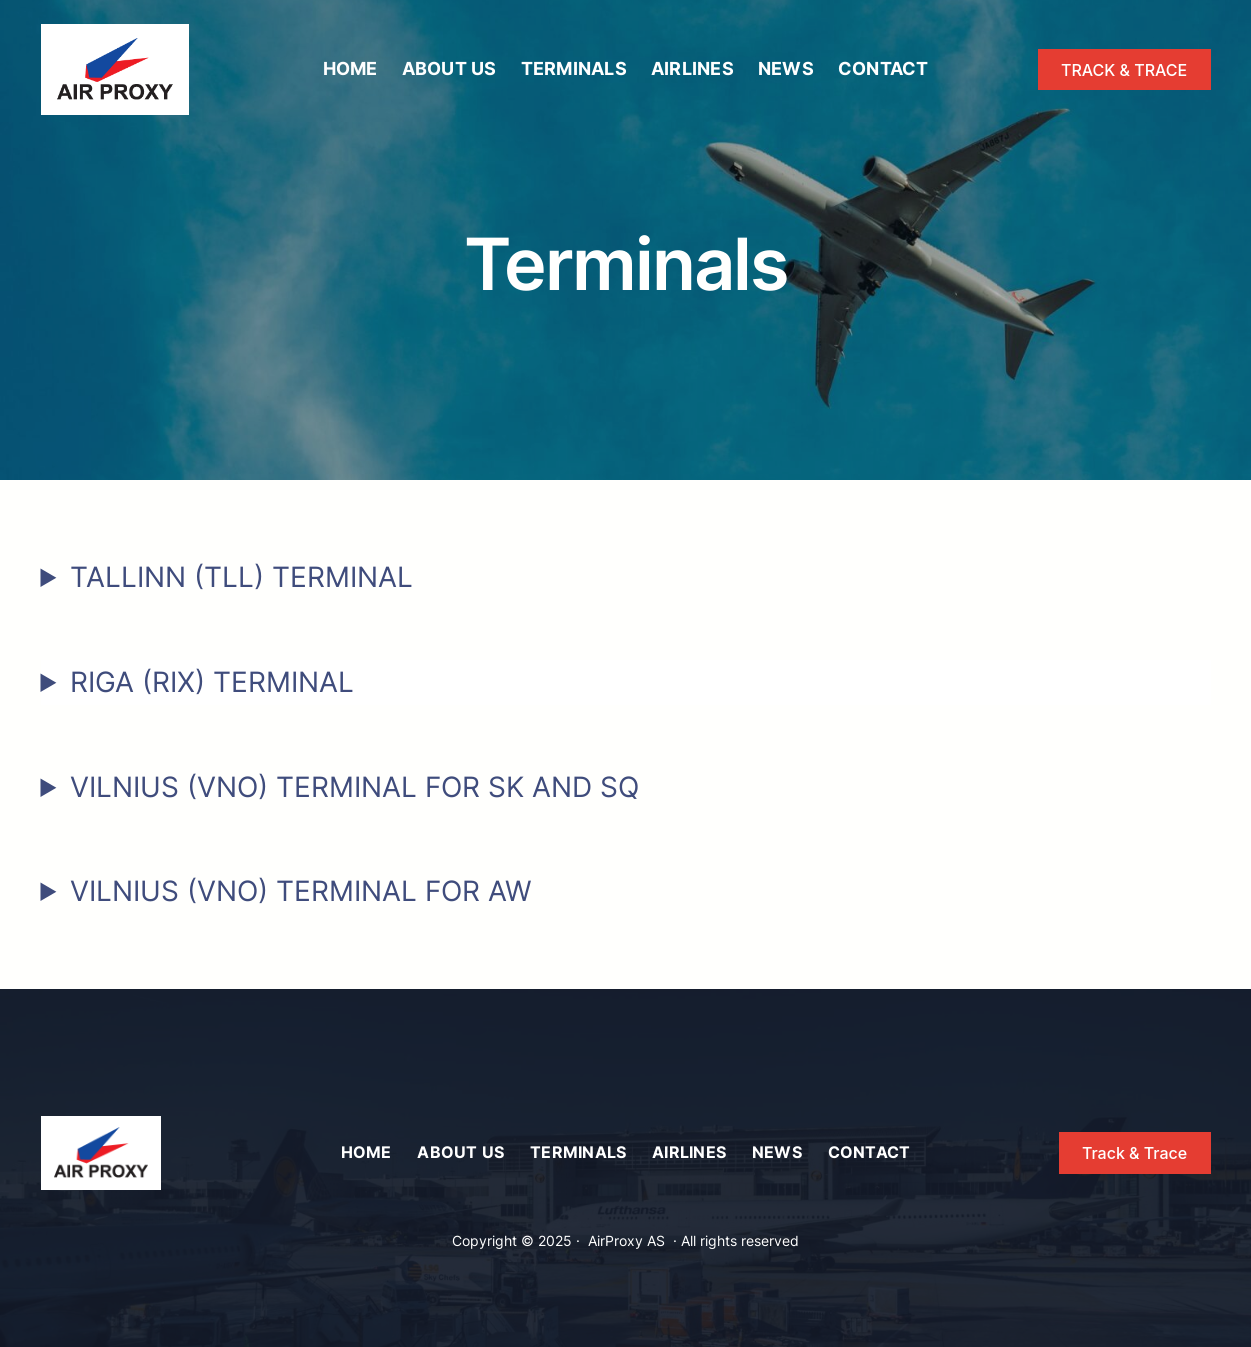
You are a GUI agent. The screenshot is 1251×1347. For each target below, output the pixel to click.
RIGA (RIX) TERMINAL (212, 682)
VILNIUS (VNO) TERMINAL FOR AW (301, 891)
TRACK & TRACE (1124, 70)
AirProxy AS (626, 1240)
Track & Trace (1134, 1153)
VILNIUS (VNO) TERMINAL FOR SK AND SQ (354, 787)
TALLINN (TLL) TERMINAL (241, 577)
